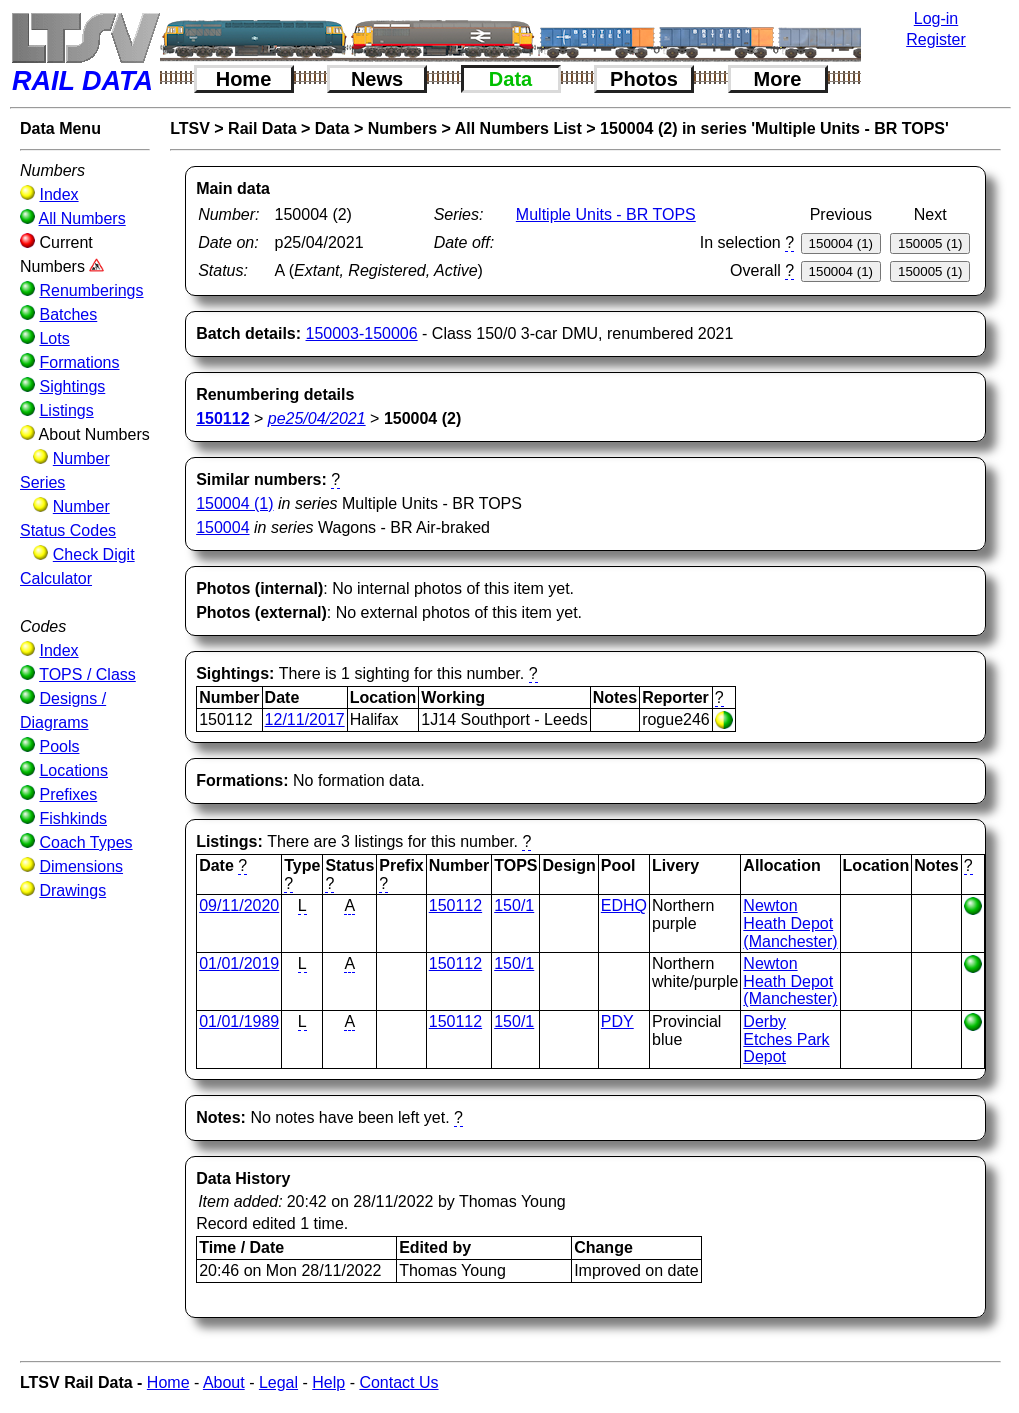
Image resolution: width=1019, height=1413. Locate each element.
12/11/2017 (305, 719)
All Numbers (82, 218)
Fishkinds (73, 818)
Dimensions (81, 866)
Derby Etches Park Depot (786, 1039)
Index (58, 194)
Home (244, 79)
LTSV (190, 128)
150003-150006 (362, 333)
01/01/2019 (239, 963)
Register (936, 39)
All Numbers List (518, 128)
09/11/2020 (239, 905)
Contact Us (398, 1382)
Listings (66, 410)
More (778, 79)
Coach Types (85, 842)
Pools (59, 746)
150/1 (514, 905)
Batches (68, 314)
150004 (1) (234, 503)
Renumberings (91, 290)
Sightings (72, 386)
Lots (54, 338)
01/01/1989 (239, 1021)
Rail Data (262, 128)
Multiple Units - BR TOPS (606, 214)
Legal (278, 1382)
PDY (617, 1021)
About (224, 1382)
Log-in (936, 18)
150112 (455, 905)
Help (328, 1382)
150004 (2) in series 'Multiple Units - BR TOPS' (774, 128)
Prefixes (68, 794)
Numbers (402, 128)
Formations (79, 362)
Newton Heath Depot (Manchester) (790, 923)
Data (510, 79)
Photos (644, 79)
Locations (73, 770)
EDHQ (624, 905)
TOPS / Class (87, 674)
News (377, 79)
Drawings (72, 890)
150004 (222, 527)
